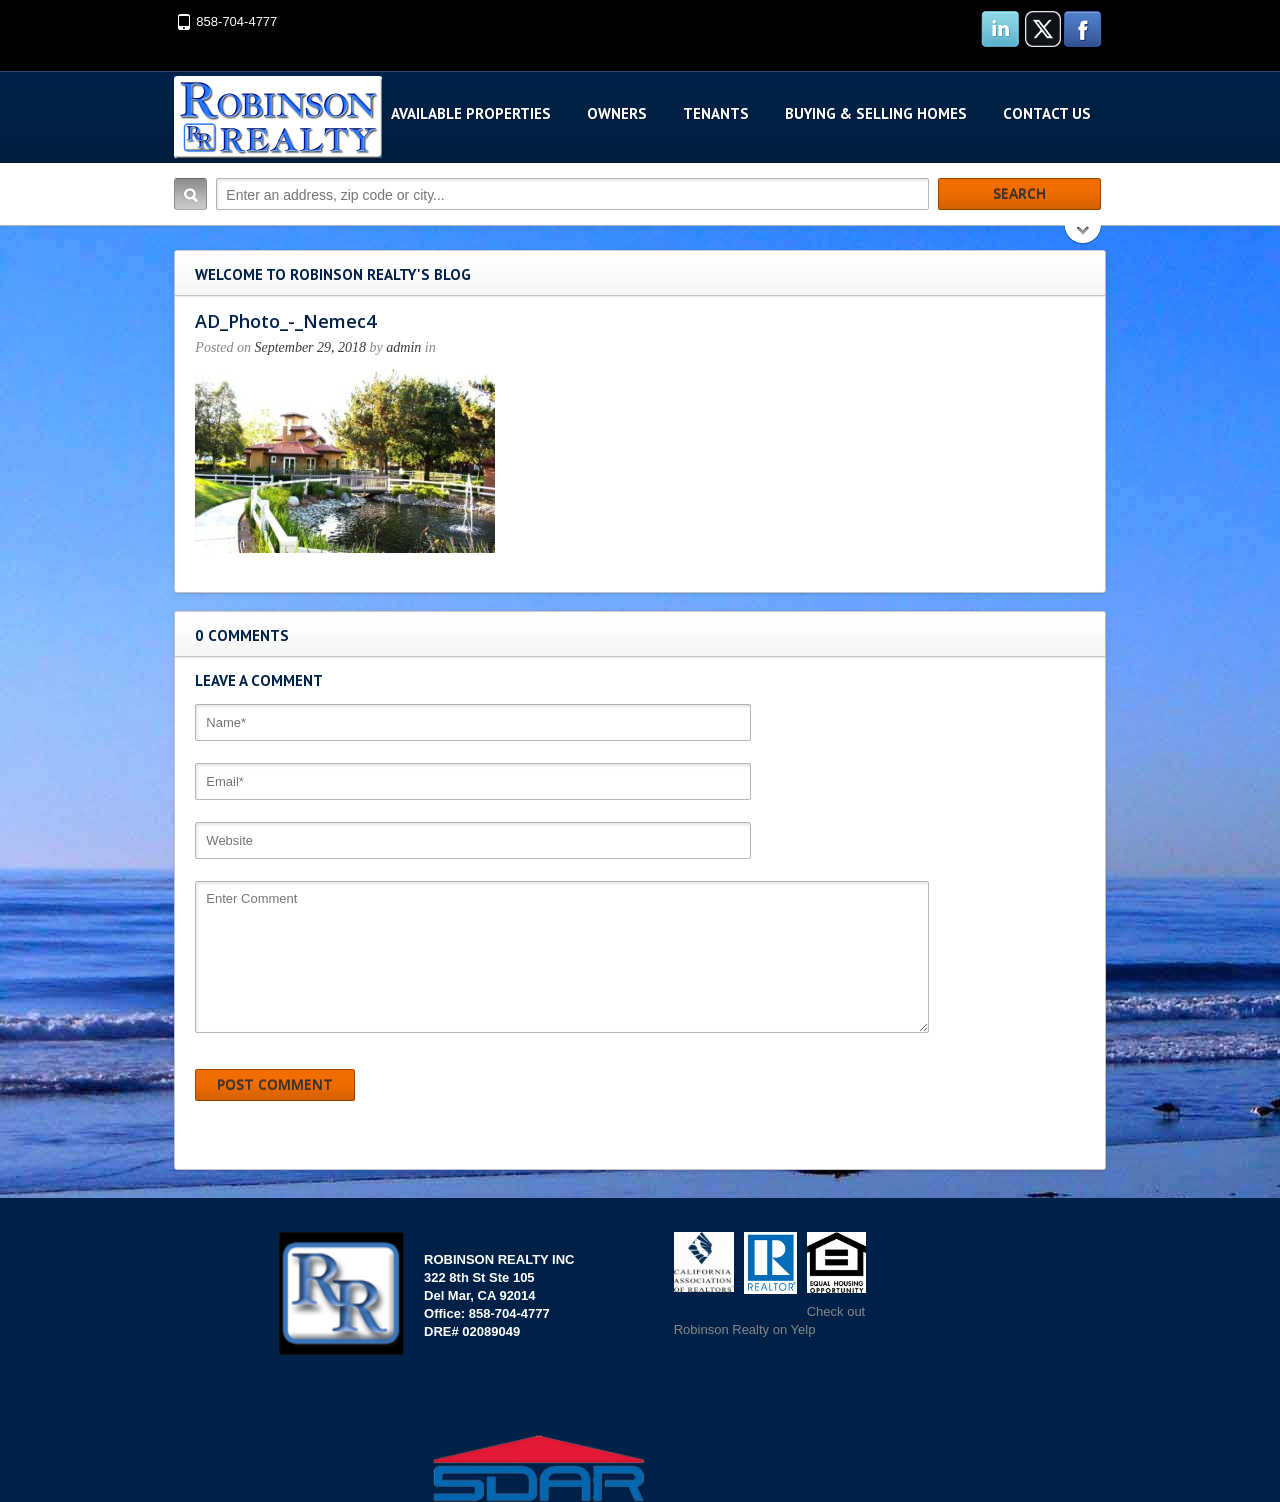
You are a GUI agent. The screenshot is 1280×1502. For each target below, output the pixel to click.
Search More (1087, 236)
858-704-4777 (232, 21)
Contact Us (1051, 113)
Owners (621, 113)
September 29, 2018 (306, 347)
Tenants (720, 113)
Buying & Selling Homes (880, 113)
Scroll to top (1068, 1431)
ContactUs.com (44, 1492)
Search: (186, 194)
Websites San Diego (860, 1430)
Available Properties (475, 113)
